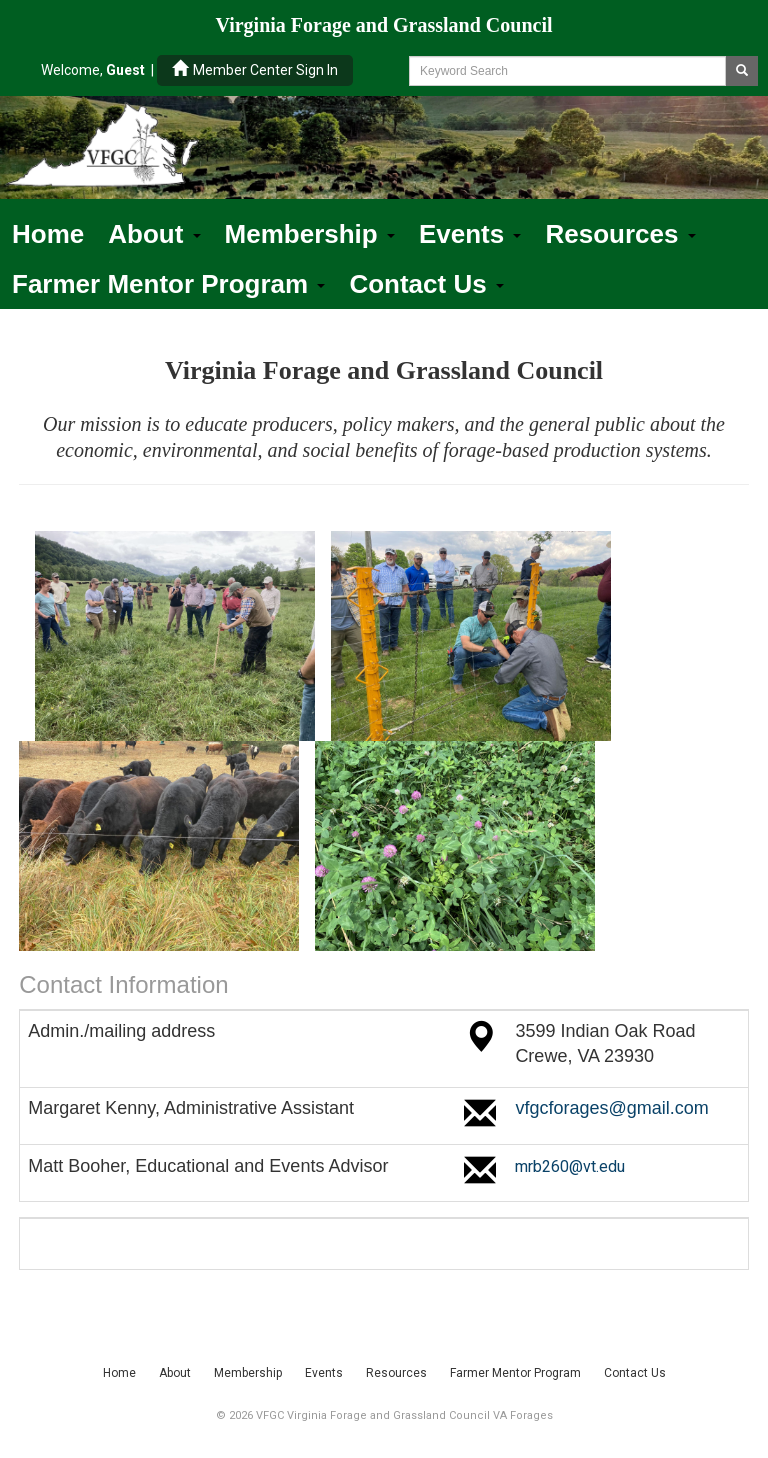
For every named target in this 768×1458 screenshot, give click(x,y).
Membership (310, 234)
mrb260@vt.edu (570, 1166)
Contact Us (426, 284)
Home (48, 234)
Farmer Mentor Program (168, 284)
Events (470, 234)
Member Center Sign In (255, 69)
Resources (620, 234)
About (154, 234)
